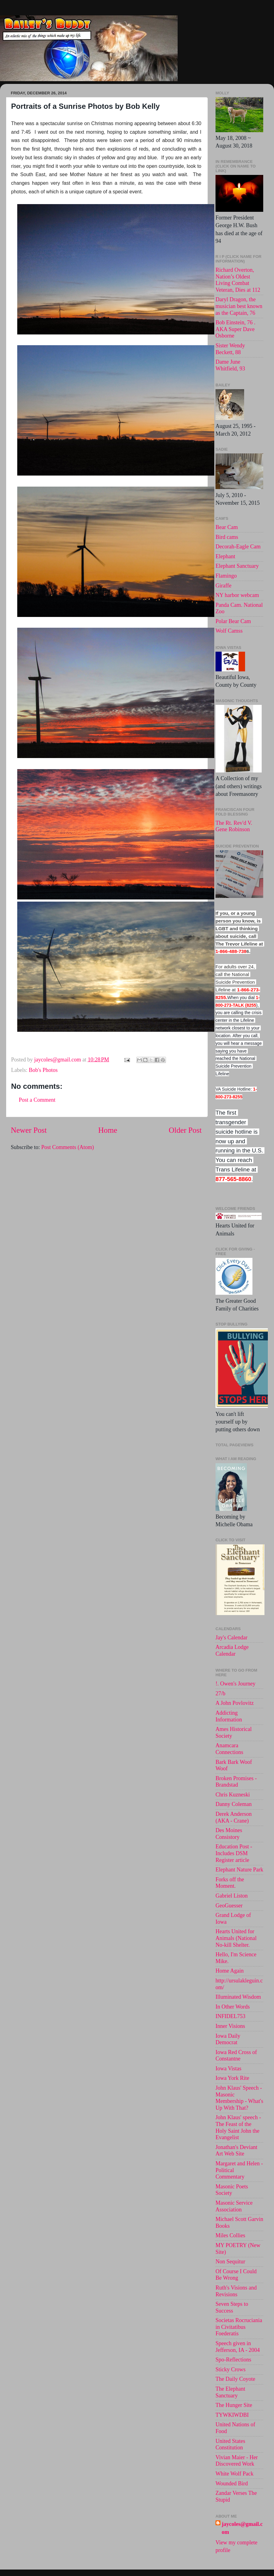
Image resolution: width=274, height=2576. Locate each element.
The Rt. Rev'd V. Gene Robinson (234, 826)
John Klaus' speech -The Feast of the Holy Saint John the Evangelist (238, 2127)
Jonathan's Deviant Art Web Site (236, 2150)
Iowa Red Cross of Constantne (236, 2055)
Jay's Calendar (232, 1637)
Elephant (225, 556)
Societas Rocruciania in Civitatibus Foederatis (239, 2327)
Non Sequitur (230, 2261)
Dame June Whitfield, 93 (230, 365)
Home (107, 1130)
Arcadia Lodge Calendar (232, 1650)
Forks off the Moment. (230, 1882)
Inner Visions (230, 2026)
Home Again (230, 1971)
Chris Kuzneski (233, 1795)
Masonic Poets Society (232, 2189)
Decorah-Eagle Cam (238, 546)
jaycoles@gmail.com (242, 2528)
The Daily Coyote (235, 2379)
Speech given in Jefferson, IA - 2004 (238, 2346)
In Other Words (233, 2007)
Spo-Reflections (233, 2360)
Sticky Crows (231, 2369)
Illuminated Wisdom (238, 1997)
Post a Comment (37, 1100)
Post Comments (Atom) (67, 1147)
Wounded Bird (232, 2483)
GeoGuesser (229, 1905)
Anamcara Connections (229, 1748)
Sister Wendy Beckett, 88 (230, 348)
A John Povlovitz (235, 1703)
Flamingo (226, 576)
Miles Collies (230, 2235)
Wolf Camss (229, 631)
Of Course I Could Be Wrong (236, 2274)
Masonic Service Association (234, 2206)
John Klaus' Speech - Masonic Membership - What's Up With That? (239, 2098)
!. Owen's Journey (236, 1684)
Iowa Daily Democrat (228, 2039)
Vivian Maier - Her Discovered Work (237, 2460)
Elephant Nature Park (239, 1870)
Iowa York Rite (232, 2078)
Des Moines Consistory (229, 1833)
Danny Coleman (234, 1804)
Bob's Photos (43, 1070)
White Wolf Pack (234, 2474)
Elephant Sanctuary (237, 566)
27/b (220, 1693)
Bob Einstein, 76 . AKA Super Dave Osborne (236, 329)
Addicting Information (229, 1716)
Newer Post (29, 1130)
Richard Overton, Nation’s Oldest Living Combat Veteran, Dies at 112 (238, 280)
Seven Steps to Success (232, 2307)
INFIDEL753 (230, 2016)
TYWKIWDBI (232, 2415)
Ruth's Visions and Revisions (236, 2291)
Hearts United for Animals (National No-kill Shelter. (236, 1938)
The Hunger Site (234, 2405)
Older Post (185, 1130)
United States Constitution (230, 2444)
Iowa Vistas (228, 2068)
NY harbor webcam (237, 595)
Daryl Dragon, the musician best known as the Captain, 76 (239, 306)
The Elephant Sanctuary (230, 2392)
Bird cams (227, 537)
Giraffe (224, 586)
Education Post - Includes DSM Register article (234, 1853)
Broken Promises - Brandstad (236, 1781)
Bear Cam (227, 527)
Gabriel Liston (232, 1896)
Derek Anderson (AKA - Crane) (234, 1817)
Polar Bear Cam (233, 621)
